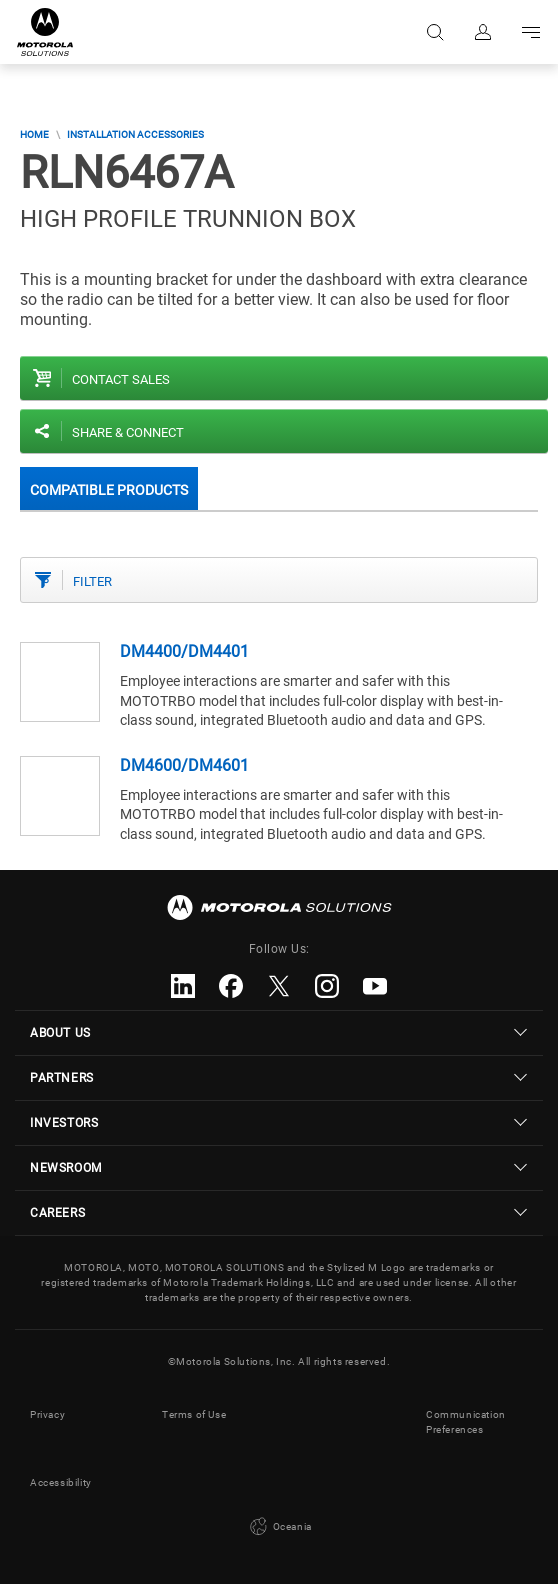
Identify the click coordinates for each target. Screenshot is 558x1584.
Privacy (47, 1414)
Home (34, 134)
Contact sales (121, 379)
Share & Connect (128, 432)
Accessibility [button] (61, 1482)
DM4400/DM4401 (184, 651)
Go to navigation (531, 32)
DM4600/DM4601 (184, 765)
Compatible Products (109, 490)
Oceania (279, 1527)
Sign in (483, 32)
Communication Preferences (466, 1422)
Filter (92, 581)
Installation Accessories (135, 134)
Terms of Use (194, 1414)
